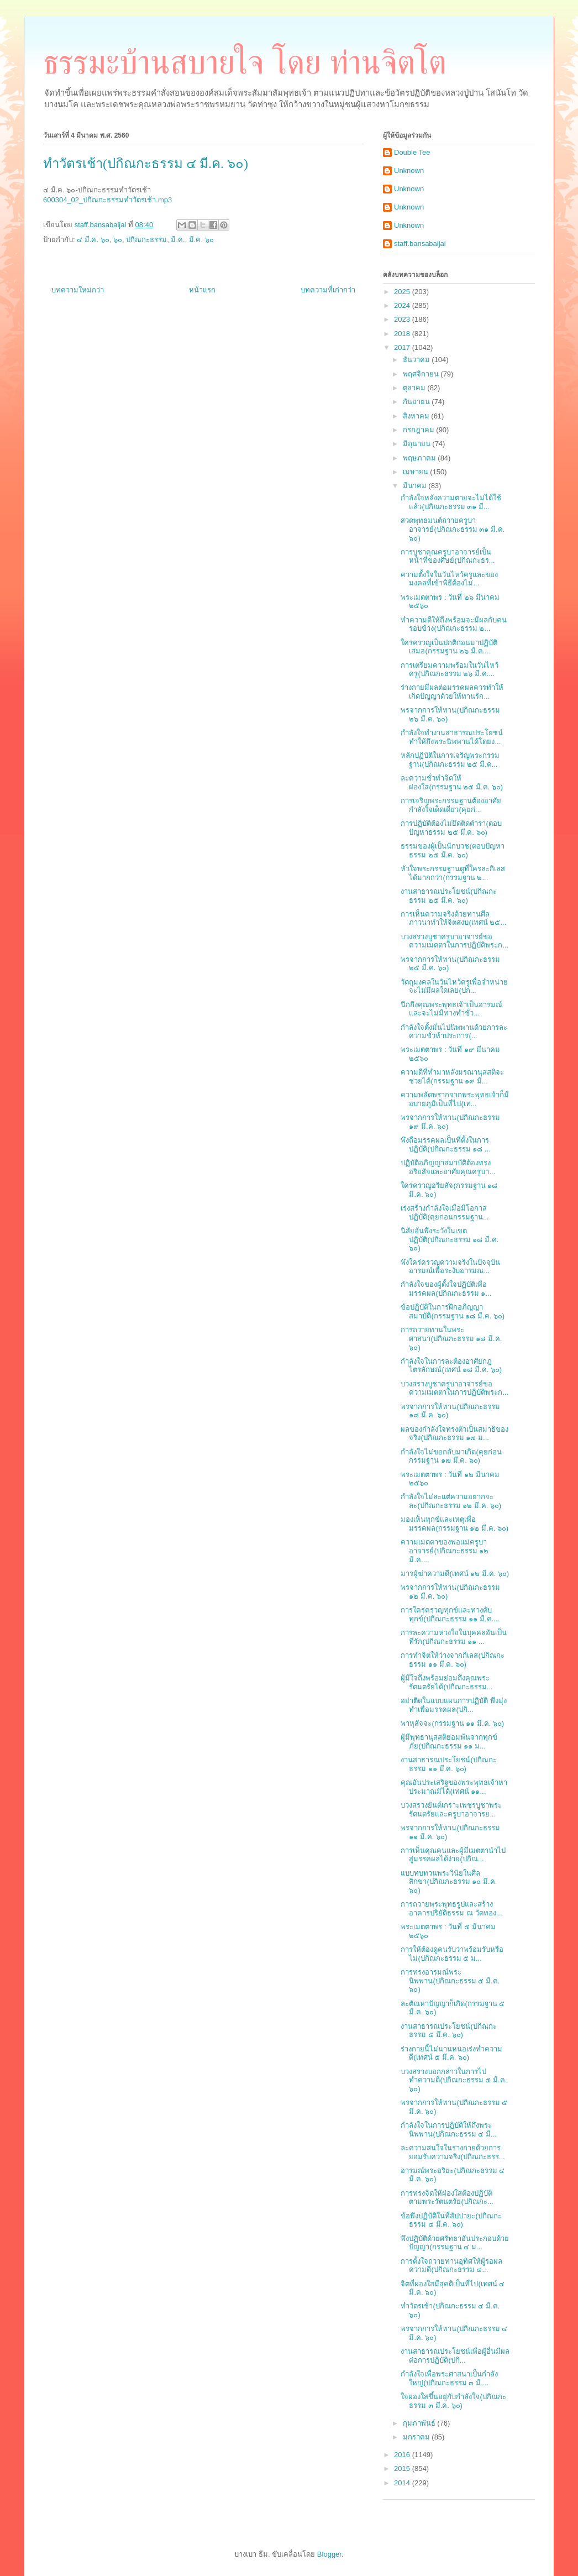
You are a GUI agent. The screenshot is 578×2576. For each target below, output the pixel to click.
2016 (403, 2455)
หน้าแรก (202, 290)
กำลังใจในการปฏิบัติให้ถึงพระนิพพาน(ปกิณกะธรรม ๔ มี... (448, 2129)
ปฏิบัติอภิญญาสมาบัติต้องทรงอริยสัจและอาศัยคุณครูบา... (448, 1167)
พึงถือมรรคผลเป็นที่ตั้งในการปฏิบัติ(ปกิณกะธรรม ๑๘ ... (445, 1144)
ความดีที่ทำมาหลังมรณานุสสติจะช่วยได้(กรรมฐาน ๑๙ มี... (452, 1076)
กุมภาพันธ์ (420, 2423)
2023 (403, 319)
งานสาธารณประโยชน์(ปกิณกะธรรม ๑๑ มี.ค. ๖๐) (448, 1764)
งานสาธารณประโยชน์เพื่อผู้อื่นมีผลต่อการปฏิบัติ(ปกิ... (455, 2355)
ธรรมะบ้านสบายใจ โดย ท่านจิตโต (244, 62)
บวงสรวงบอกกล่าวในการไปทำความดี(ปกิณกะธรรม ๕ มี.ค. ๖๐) (454, 2080)
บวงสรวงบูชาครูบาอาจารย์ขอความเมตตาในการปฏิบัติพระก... (454, 941)
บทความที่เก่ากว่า (328, 290)
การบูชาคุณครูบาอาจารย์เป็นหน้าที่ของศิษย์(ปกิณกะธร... (448, 556)
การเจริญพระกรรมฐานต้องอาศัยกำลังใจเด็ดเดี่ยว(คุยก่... (451, 805)
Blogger (329, 2554)
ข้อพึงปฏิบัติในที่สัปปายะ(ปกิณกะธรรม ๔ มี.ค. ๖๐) (451, 2220)
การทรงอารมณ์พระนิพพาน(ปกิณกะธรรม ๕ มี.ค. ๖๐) (450, 1980)
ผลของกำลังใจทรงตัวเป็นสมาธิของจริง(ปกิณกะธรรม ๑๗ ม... (454, 1433)
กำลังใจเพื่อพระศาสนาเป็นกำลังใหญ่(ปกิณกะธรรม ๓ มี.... (449, 2378)
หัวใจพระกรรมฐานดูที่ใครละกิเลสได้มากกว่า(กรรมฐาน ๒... (453, 873)
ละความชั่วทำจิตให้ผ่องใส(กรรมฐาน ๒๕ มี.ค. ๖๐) (452, 782)
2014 (403, 2483)
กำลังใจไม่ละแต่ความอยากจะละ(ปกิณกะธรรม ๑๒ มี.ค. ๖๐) (451, 1501)
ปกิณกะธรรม (146, 239)
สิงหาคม (417, 416)
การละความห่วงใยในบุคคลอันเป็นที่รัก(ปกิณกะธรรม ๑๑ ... (454, 1637)
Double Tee (412, 152)
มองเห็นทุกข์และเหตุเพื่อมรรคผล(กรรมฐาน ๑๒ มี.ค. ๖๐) (454, 1523)
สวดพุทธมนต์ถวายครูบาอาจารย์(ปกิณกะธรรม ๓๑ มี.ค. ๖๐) (453, 529)
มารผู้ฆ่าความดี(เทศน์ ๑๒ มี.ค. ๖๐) (455, 1573)
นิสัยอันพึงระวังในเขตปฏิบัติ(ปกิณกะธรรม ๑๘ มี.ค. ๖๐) (449, 1239)
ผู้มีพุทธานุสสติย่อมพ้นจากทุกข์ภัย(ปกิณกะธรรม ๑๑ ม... (449, 1741)
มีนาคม (416, 485)
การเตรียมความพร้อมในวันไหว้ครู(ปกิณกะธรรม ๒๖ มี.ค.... (449, 669)
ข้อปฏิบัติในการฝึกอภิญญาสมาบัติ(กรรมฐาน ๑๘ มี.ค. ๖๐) (453, 1311)
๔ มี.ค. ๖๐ (93, 239)
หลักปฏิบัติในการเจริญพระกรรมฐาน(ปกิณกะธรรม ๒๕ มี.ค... (450, 759)
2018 (403, 333)
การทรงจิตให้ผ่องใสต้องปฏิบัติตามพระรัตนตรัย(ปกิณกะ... (447, 2197)
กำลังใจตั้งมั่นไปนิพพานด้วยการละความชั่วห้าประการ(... (454, 1031)
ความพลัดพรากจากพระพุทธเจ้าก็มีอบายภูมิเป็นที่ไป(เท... (455, 1099)
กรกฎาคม (420, 430)
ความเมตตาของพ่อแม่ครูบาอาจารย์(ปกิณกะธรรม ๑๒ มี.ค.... (444, 1550)
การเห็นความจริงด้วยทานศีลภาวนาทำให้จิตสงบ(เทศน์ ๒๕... (453, 918)
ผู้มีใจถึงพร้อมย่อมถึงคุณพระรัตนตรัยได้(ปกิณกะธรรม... (446, 1682)
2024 (403, 305)
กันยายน (417, 401)
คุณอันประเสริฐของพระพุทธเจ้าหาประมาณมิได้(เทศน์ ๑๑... (454, 1786)
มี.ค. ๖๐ (201, 239)
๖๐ (117, 239)
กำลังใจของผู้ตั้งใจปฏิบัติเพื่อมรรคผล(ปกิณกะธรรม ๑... (446, 1288)
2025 (403, 291)
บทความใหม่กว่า (77, 290)
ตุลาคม (415, 388)
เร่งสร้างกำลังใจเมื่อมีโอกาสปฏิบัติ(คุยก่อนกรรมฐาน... (444, 1212)
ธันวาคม (417, 359)
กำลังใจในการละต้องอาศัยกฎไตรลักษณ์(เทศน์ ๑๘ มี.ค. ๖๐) (451, 1365)
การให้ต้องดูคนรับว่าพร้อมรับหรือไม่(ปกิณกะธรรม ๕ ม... (452, 1953)
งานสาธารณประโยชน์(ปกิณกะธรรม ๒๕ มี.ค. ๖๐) (448, 895)
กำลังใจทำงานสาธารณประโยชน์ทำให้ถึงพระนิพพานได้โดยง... (452, 737)
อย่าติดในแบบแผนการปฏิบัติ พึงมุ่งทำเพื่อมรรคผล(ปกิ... (454, 1705)
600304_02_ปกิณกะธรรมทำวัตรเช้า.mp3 (107, 200)
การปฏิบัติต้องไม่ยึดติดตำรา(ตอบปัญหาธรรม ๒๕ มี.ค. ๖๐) (451, 827)
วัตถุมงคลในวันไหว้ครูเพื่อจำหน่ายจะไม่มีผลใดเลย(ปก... (454, 986)
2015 (403, 2468)
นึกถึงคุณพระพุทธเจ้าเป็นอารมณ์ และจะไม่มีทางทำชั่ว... (451, 1009)
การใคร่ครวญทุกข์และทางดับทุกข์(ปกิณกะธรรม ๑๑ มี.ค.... (450, 1614)
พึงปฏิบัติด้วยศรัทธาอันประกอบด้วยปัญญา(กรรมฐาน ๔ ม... (455, 2243)
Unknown (409, 170)
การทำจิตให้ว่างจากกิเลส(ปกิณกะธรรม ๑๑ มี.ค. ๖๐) (452, 1659)
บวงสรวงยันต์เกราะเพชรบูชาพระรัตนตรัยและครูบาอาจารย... (451, 1809)
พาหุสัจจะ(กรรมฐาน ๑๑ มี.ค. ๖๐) (452, 1723)
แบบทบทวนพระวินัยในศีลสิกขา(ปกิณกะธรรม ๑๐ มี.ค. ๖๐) (449, 1881)
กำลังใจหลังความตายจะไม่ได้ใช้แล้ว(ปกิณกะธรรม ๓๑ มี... (451, 502)
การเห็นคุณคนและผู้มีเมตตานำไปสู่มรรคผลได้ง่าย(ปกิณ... (453, 1854)
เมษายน (416, 472)
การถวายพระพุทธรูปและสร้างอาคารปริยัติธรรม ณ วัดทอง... (451, 1908)
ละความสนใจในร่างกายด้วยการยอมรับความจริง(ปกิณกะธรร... (453, 2152)
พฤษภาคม (420, 458)
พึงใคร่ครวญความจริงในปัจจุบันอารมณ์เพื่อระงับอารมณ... (450, 1266)
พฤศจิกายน (422, 374)
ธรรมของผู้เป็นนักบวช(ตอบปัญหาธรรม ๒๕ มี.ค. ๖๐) (452, 850)
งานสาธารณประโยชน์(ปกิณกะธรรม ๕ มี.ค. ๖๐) (448, 2030)
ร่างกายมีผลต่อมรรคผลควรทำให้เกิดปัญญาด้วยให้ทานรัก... (452, 691)
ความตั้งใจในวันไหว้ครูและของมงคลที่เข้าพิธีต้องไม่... (449, 579)
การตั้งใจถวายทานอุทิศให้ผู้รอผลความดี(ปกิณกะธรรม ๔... (451, 2265)
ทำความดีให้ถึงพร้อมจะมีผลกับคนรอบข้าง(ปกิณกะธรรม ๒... (454, 624)
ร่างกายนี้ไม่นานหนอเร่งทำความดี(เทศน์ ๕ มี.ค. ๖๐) (451, 2053)
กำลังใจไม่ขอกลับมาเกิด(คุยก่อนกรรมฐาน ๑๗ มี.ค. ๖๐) (451, 1456)
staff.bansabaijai (420, 243)
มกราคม (417, 2437)
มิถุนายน (418, 443)
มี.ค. (178, 239)
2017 (403, 347)
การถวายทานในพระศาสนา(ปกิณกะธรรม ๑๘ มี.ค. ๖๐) (451, 1338)
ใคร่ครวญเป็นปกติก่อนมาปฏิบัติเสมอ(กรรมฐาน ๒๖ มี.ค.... (449, 647)
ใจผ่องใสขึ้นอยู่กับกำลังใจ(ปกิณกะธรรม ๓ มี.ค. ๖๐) (453, 2401)
